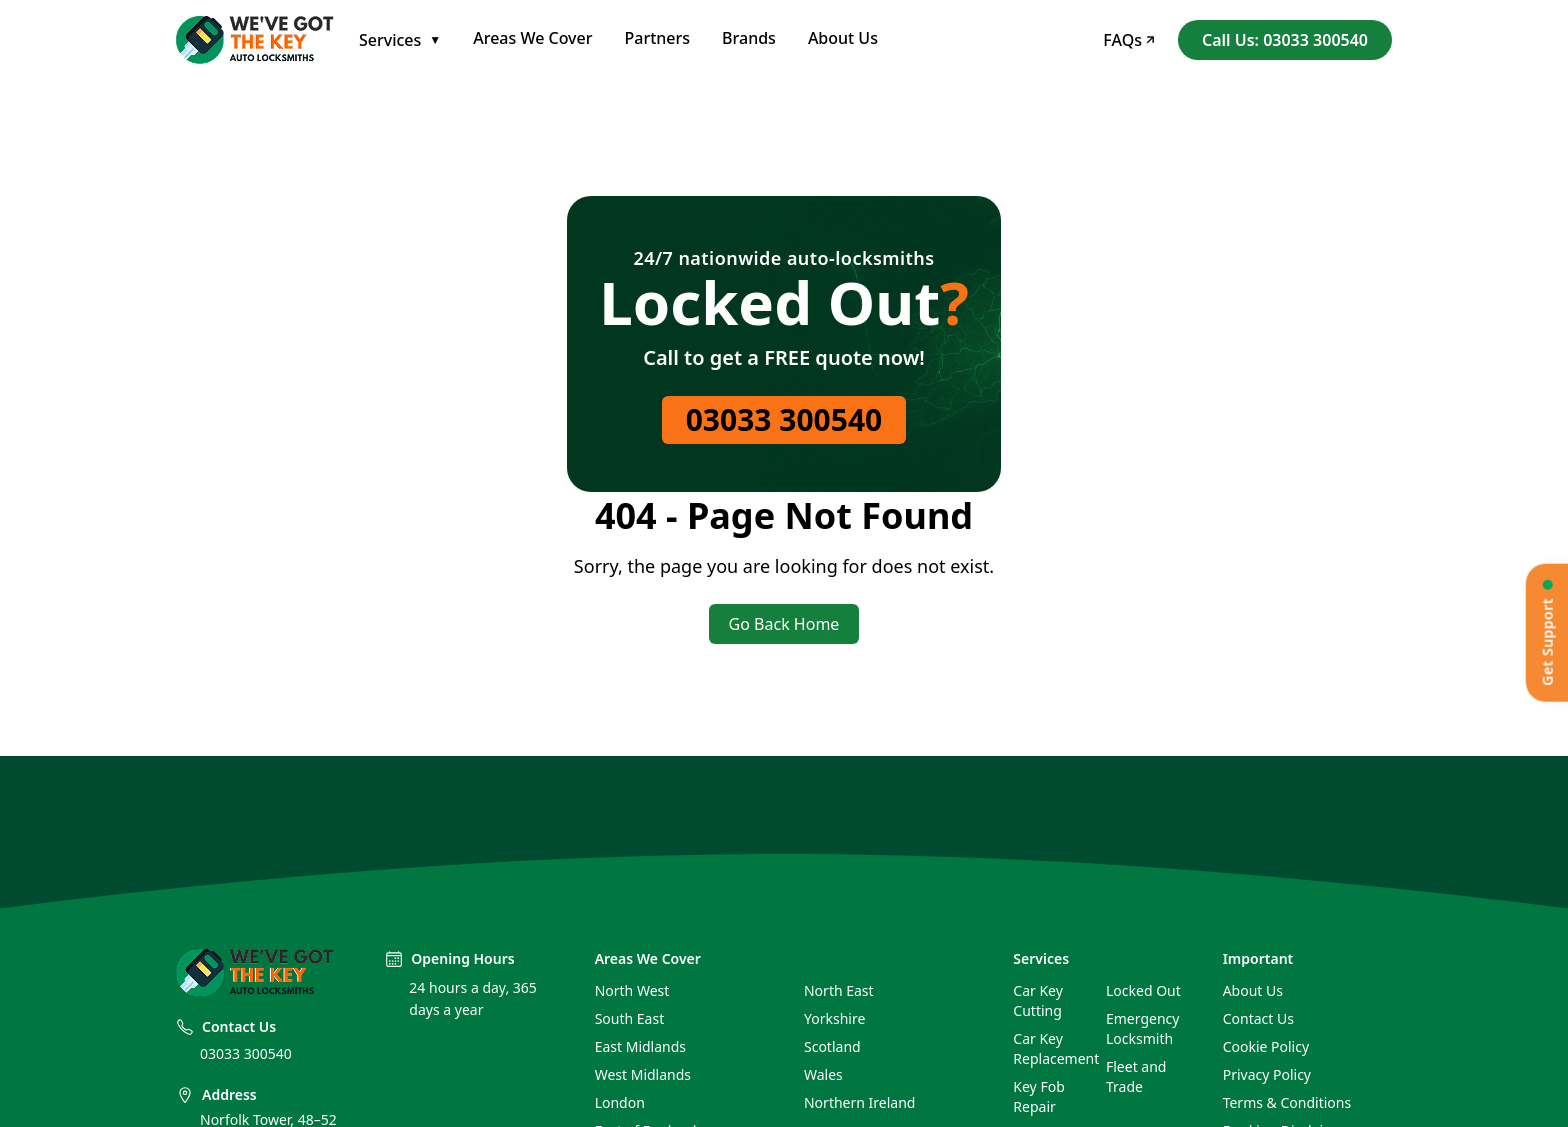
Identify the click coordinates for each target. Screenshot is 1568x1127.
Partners (658, 38)
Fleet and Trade (1136, 1076)
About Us (843, 38)
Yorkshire (834, 1018)
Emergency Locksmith (1142, 1028)
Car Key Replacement (1051, 1048)
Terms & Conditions (1287, 1102)
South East (630, 1018)
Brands (749, 38)
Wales (823, 1074)
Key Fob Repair (1038, 1096)
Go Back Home (784, 624)
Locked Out (1143, 990)
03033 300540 (784, 419)
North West (632, 990)
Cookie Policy (1266, 1046)
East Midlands (640, 1046)
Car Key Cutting (1038, 1000)
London (620, 1102)
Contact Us (1258, 1018)
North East (839, 990)
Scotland (832, 1046)
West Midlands (643, 1074)
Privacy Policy (1267, 1074)
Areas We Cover (532, 38)
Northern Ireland (859, 1102)
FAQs (1128, 40)
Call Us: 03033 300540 (1285, 40)
